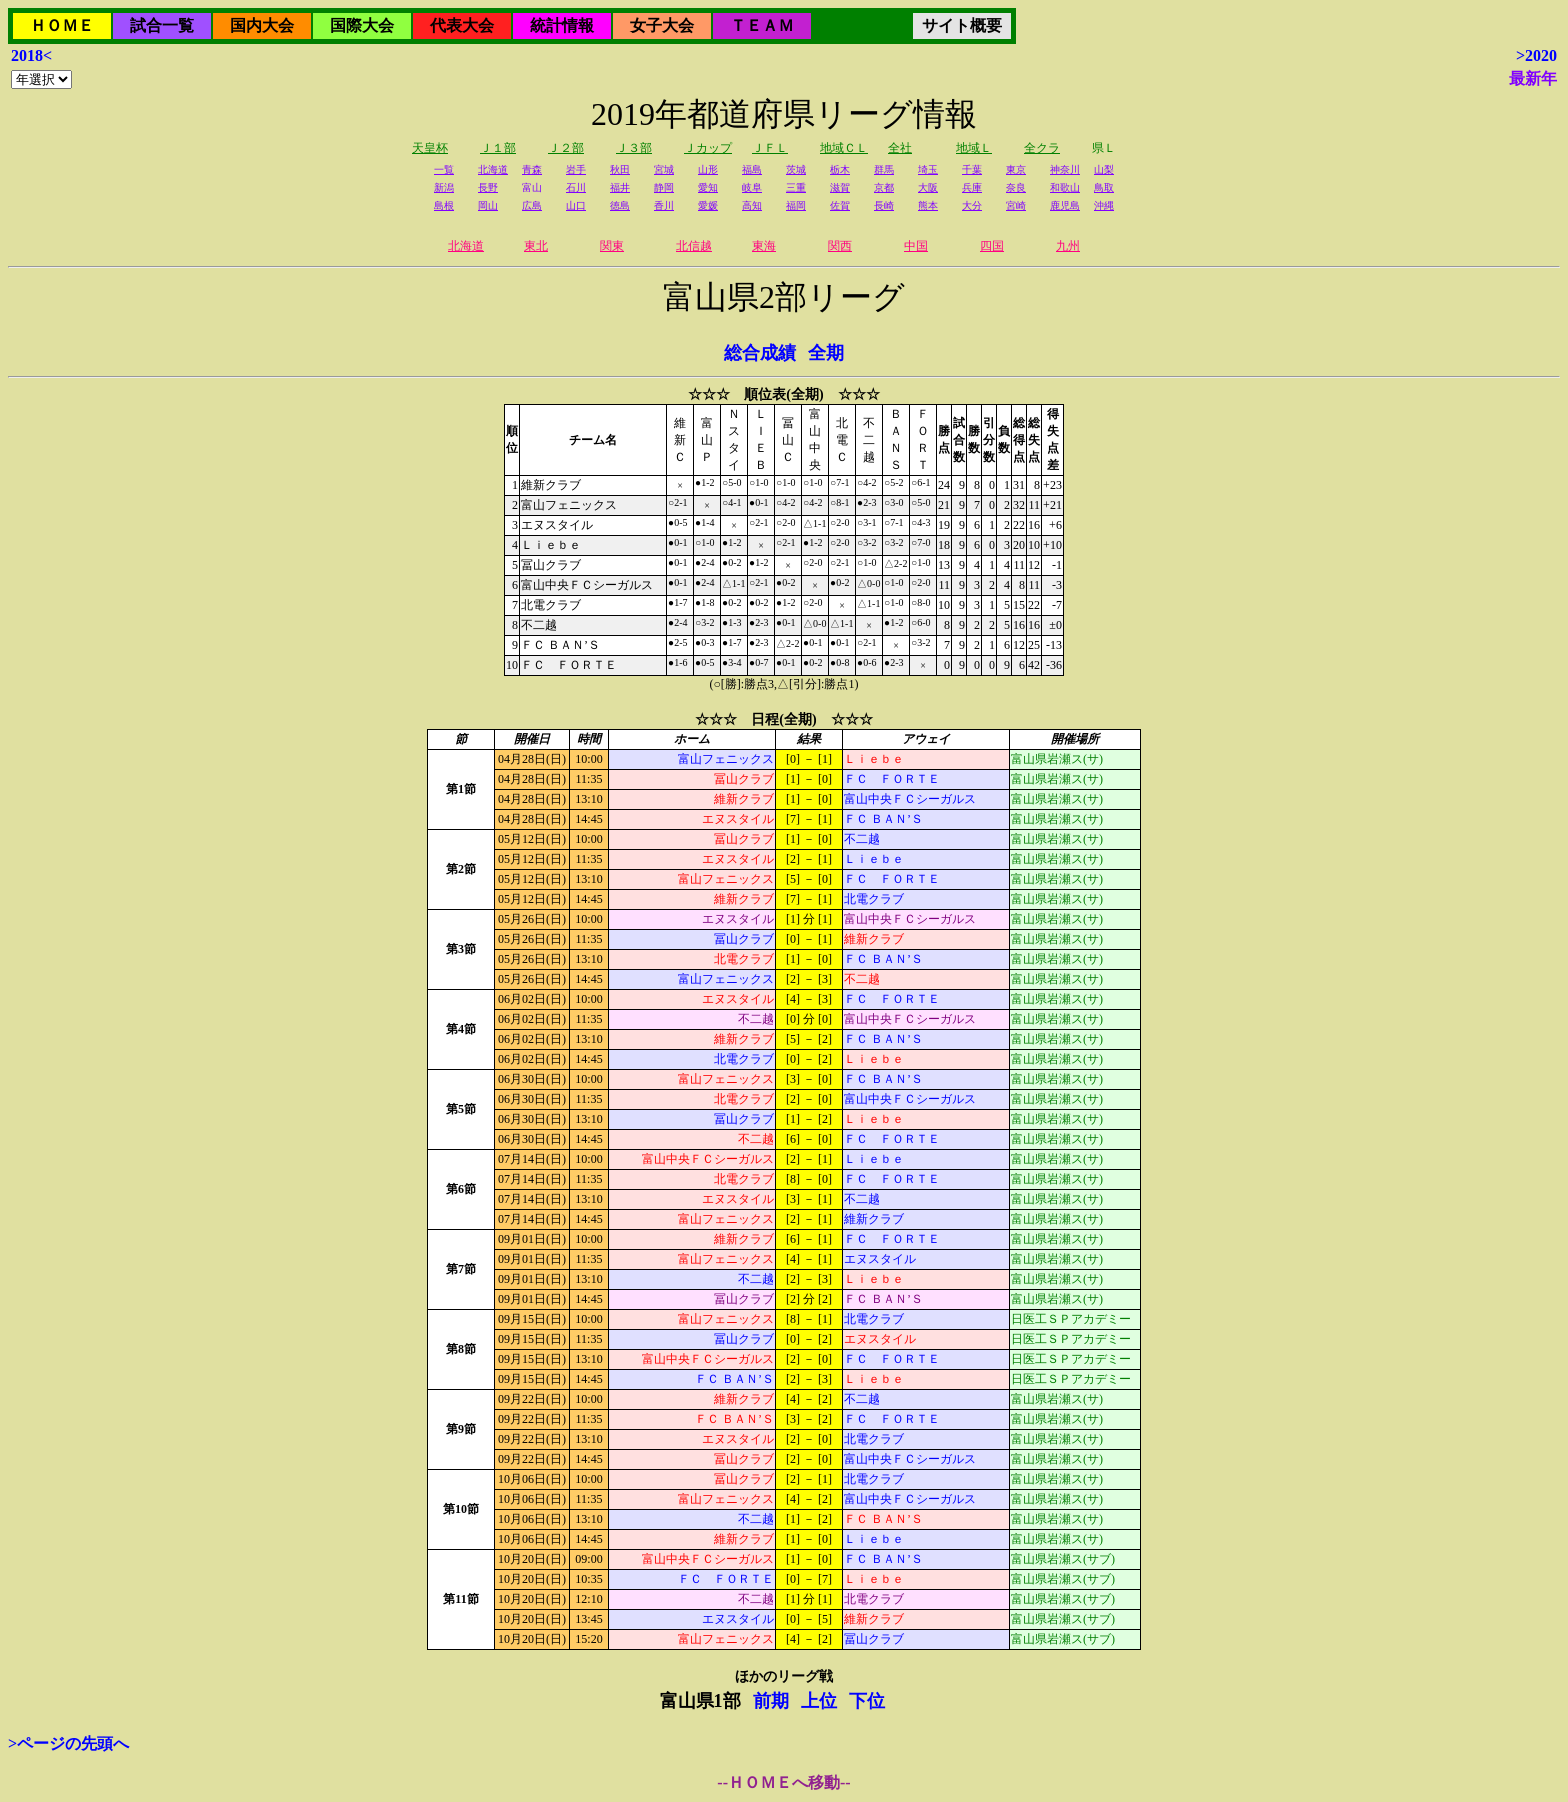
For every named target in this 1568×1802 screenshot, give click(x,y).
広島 (532, 205)
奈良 (1016, 187)
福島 (752, 169)
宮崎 (1016, 205)
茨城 (796, 169)
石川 (576, 187)
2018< (31, 55)
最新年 (1533, 78)
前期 (771, 1701)
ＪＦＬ (770, 148)
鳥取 (1104, 187)
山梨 (1104, 169)
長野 (488, 187)
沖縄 (1104, 205)
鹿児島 (1065, 205)
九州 (1068, 246)
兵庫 (972, 187)
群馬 (884, 169)
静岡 (664, 187)
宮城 (664, 169)
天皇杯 (430, 148)
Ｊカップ (708, 148)
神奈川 (1065, 169)
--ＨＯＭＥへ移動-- (783, 1782)
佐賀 (840, 205)
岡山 (488, 205)
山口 (576, 205)
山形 (708, 169)
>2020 (1536, 55)
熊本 (928, 205)
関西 (840, 246)
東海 (764, 246)
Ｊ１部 (498, 148)
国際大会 (362, 25)
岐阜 (752, 187)
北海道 (493, 169)
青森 (532, 169)
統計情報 (562, 25)
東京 (1016, 169)
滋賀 (840, 187)
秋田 (620, 169)
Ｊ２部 (566, 148)
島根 (444, 205)
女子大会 (662, 25)
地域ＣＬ (844, 148)
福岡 (796, 205)
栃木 (840, 169)
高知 (752, 205)
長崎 (884, 205)
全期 (826, 353)
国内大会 (262, 25)
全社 (900, 148)
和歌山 (1065, 187)
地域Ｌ (974, 148)
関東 (612, 246)
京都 (884, 187)
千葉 (972, 169)
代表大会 (462, 25)
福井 (620, 187)
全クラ (1042, 148)
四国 (992, 246)
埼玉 (928, 169)
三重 (796, 187)
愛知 (708, 187)
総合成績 (760, 353)
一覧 (444, 169)
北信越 (694, 246)
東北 (536, 246)
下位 (867, 1701)
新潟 (444, 187)
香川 (664, 205)
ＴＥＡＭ (762, 25)
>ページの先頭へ (68, 1743)
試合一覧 (162, 25)
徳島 (620, 205)
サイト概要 (962, 25)
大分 (972, 205)
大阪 (928, 187)
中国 (916, 246)
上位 (819, 1701)
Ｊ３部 (634, 148)
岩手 (576, 169)
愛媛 (708, 205)
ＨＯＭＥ (62, 25)
